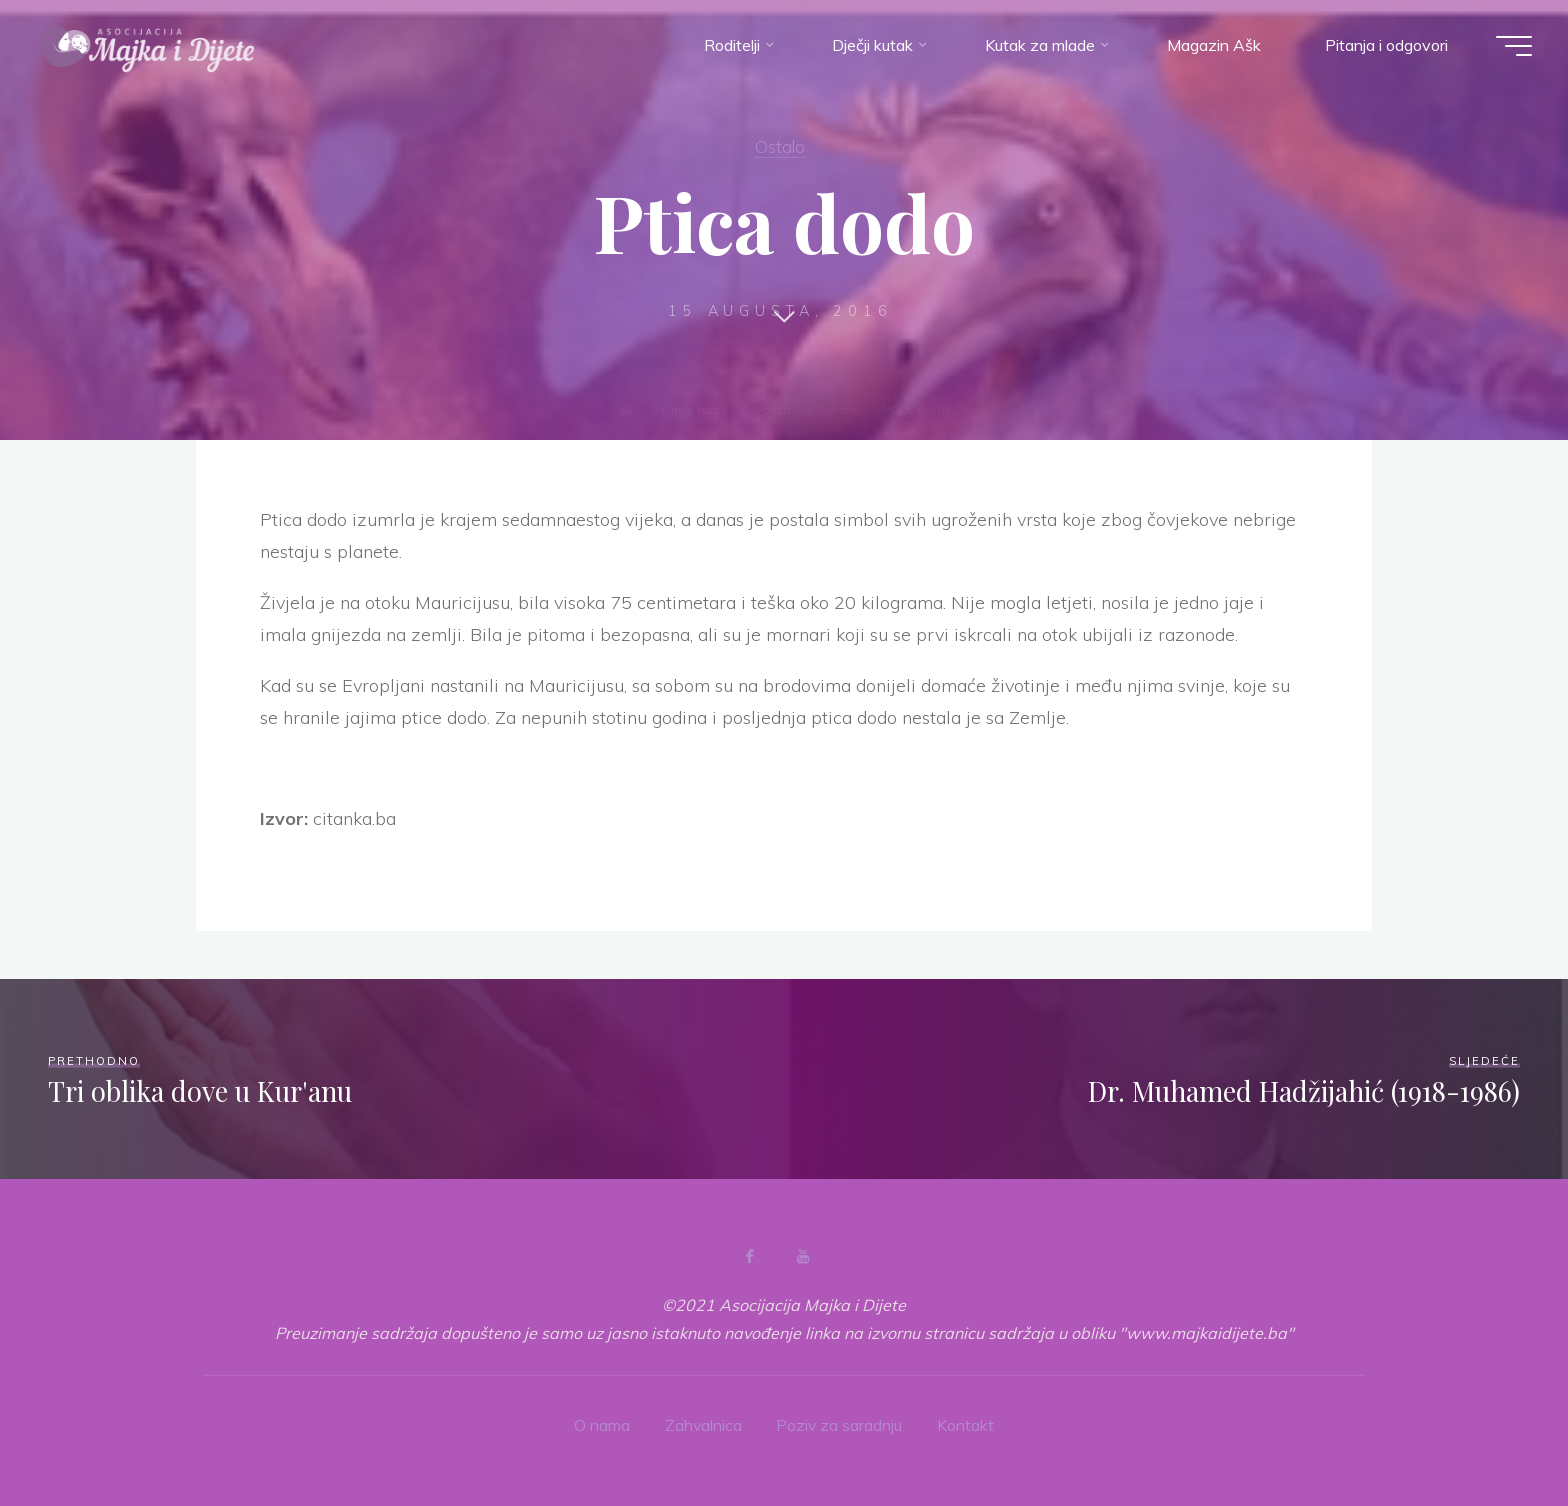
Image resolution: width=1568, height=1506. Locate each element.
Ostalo (779, 146)
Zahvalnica (703, 1424)
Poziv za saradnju (840, 1424)
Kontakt (967, 1424)
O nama (601, 1424)
